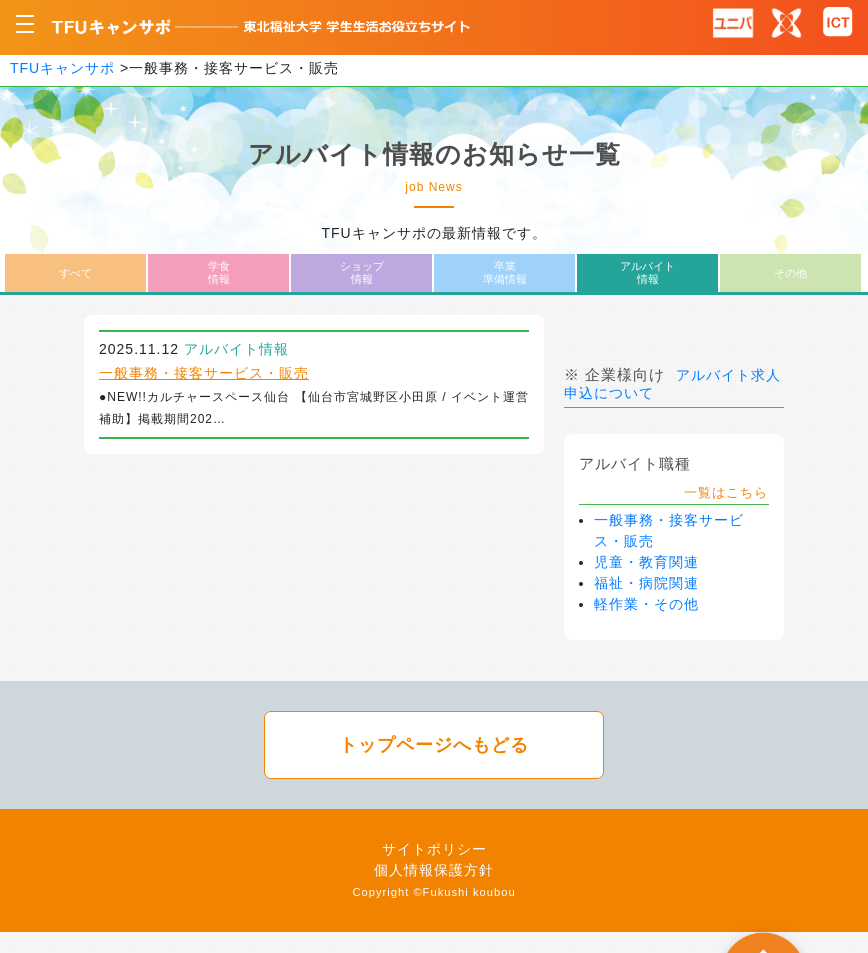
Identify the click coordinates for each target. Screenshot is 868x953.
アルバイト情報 (647, 272)
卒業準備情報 (505, 272)
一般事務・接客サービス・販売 (204, 373)
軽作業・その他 (646, 604)
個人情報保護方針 (434, 870)
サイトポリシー (434, 849)
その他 (790, 273)
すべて (75, 273)
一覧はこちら (726, 492)
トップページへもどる (434, 745)
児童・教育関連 (646, 562)
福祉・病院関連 (646, 583)
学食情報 (219, 272)
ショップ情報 (362, 272)
